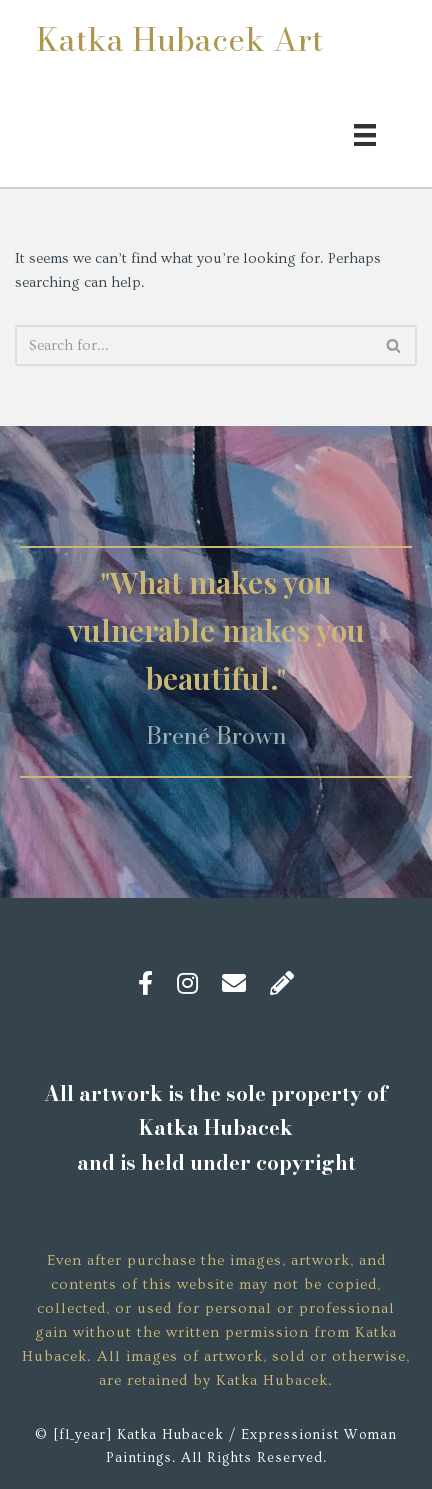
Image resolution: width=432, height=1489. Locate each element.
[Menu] (365, 132)
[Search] (193, 345)
